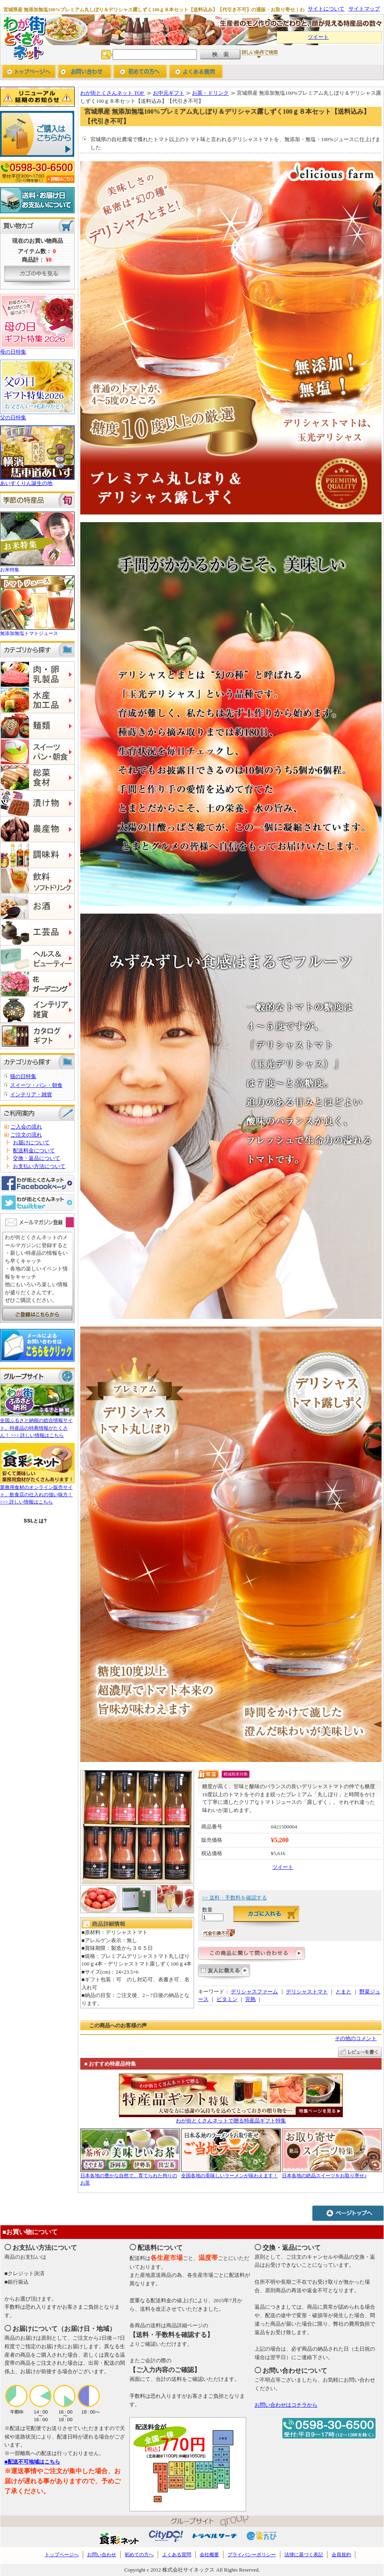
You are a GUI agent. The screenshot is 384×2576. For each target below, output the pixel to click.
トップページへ (29, 72)
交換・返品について (36, 1158)
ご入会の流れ (26, 1127)
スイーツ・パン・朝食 (36, 1085)
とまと (343, 1992)
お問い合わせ (84, 72)
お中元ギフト (168, 93)
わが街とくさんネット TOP (112, 93)
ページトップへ (348, 2213)
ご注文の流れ (26, 1135)
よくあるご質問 (196, 72)
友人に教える (224, 1973)
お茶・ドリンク (210, 93)
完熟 (250, 1999)
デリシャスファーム (254, 1992)
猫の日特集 (23, 1076)
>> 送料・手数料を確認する (234, 1898)
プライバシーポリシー (251, 2554)
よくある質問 (176, 2554)
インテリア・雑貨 (31, 1094)
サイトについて (326, 9)
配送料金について (34, 1150)
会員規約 (341, 2554)
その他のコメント (356, 2038)
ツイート (318, 37)
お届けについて (31, 1142)
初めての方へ (140, 72)
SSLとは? (35, 1521)
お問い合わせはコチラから (286, 2405)
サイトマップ (364, 9)
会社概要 (209, 2554)
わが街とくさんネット (23, 37)
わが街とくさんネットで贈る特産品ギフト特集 (231, 2121)
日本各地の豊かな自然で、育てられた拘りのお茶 (130, 2176)
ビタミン (227, 1999)
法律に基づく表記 (303, 2554)
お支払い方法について (39, 1166)
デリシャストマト (307, 1992)
